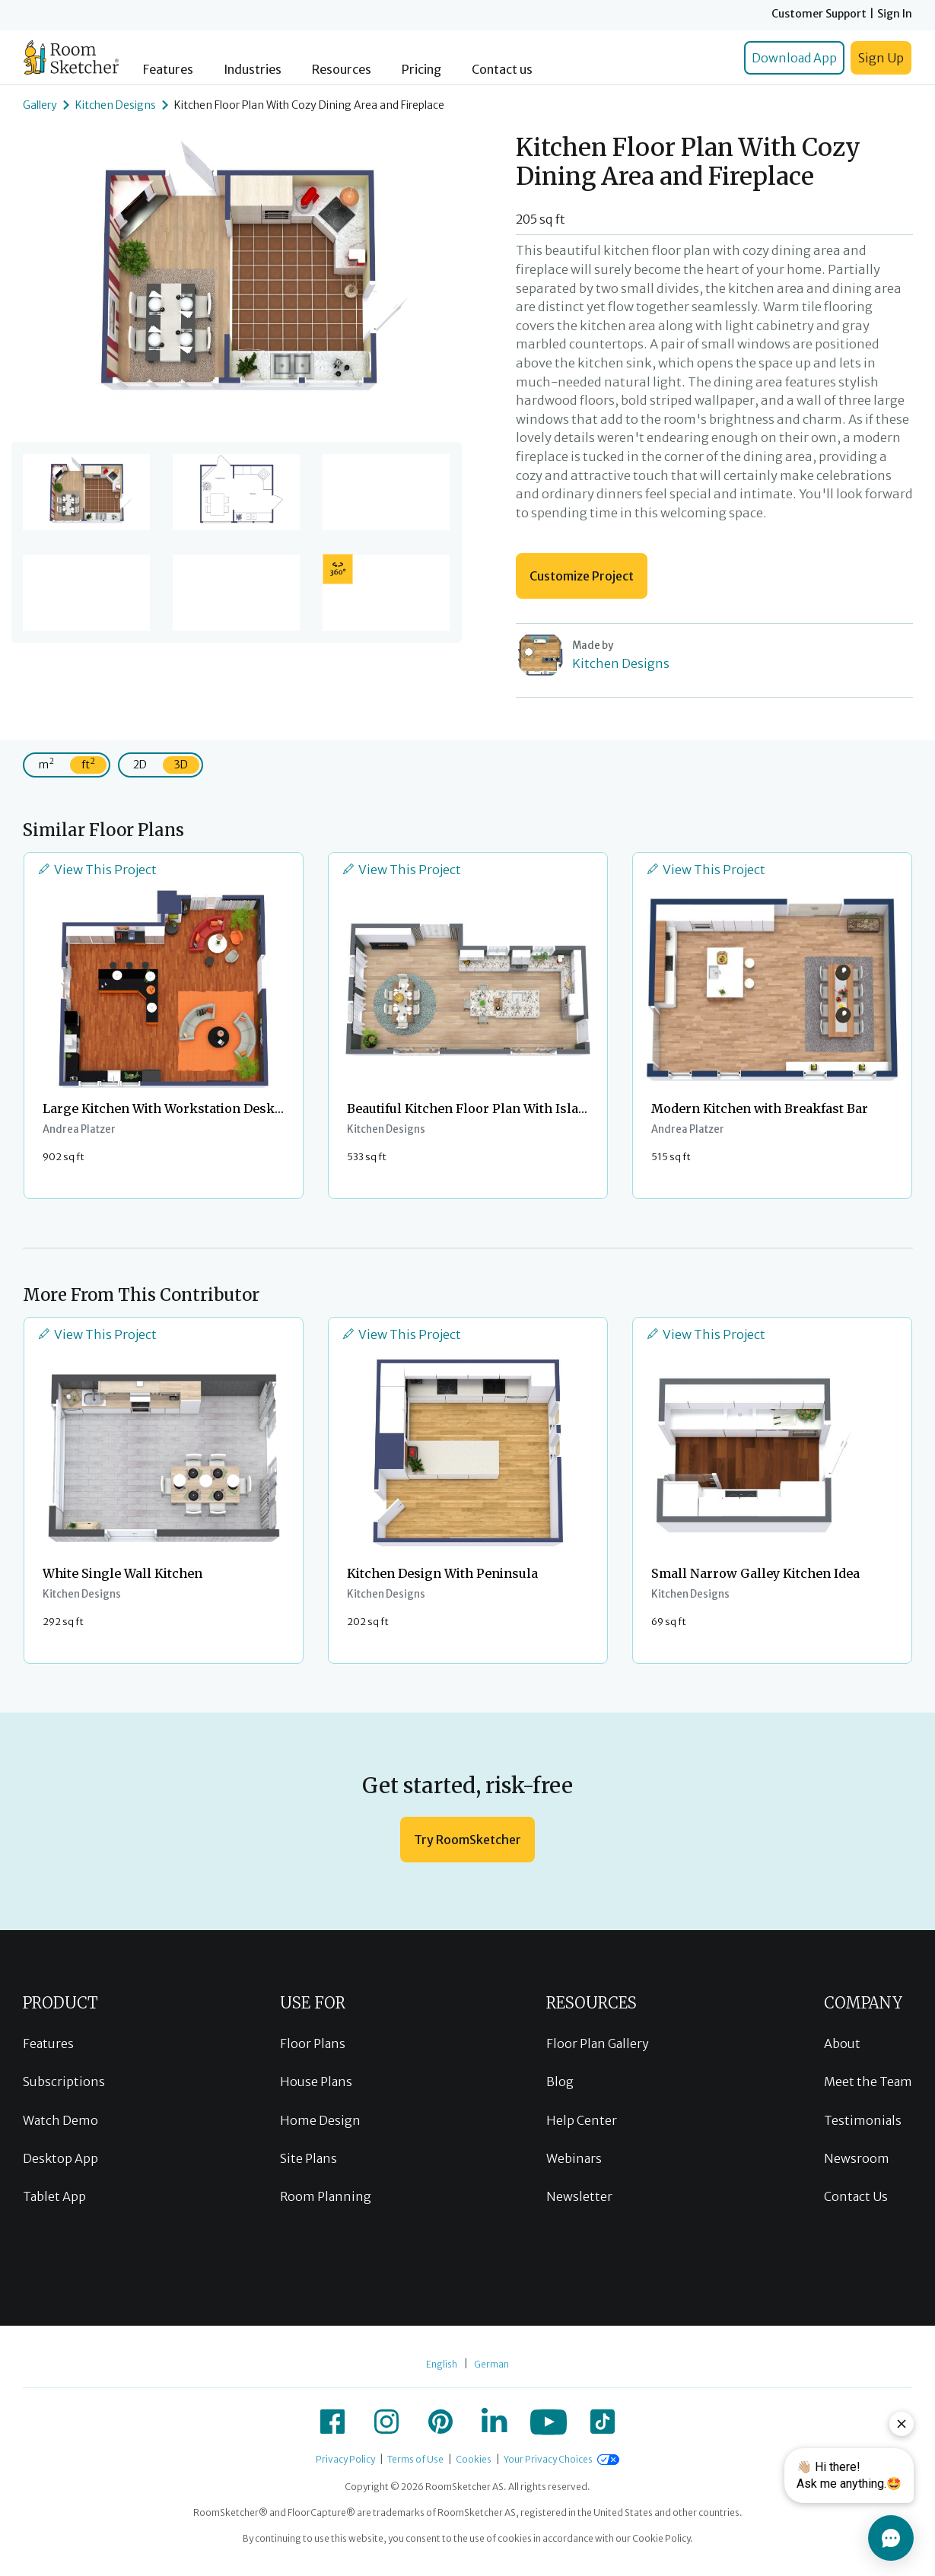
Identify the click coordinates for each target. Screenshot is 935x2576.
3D (181, 764)
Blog (560, 2081)
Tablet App (54, 2196)
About (842, 2043)
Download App (794, 57)
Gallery (40, 105)
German (491, 2364)
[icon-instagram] (386, 2421)
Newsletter (579, 2196)
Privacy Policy (345, 2459)
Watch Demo (60, 2120)
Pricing (421, 70)
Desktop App (60, 2158)
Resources (341, 70)
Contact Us (856, 2196)
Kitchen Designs (115, 105)
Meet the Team (868, 2081)
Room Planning (325, 2196)
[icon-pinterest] (440, 2421)
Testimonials (863, 2120)
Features (168, 70)
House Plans (316, 2081)
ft (88, 763)
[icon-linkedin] (494, 2421)
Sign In (894, 14)
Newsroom (856, 2158)
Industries (252, 70)
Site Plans (308, 2158)
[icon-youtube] (548, 2421)
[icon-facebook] (332, 2421)
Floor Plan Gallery (597, 2043)
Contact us (502, 70)
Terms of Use (415, 2459)
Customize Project (582, 576)
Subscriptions (64, 2081)
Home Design (320, 2120)
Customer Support (819, 14)
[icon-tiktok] (602, 2421)
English (441, 2364)
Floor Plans (312, 2043)
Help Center (581, 2120)
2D (140, 764)
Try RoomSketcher (467, 1839)
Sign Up (881, 57)
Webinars (574, 2158)
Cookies (473, 2459)
